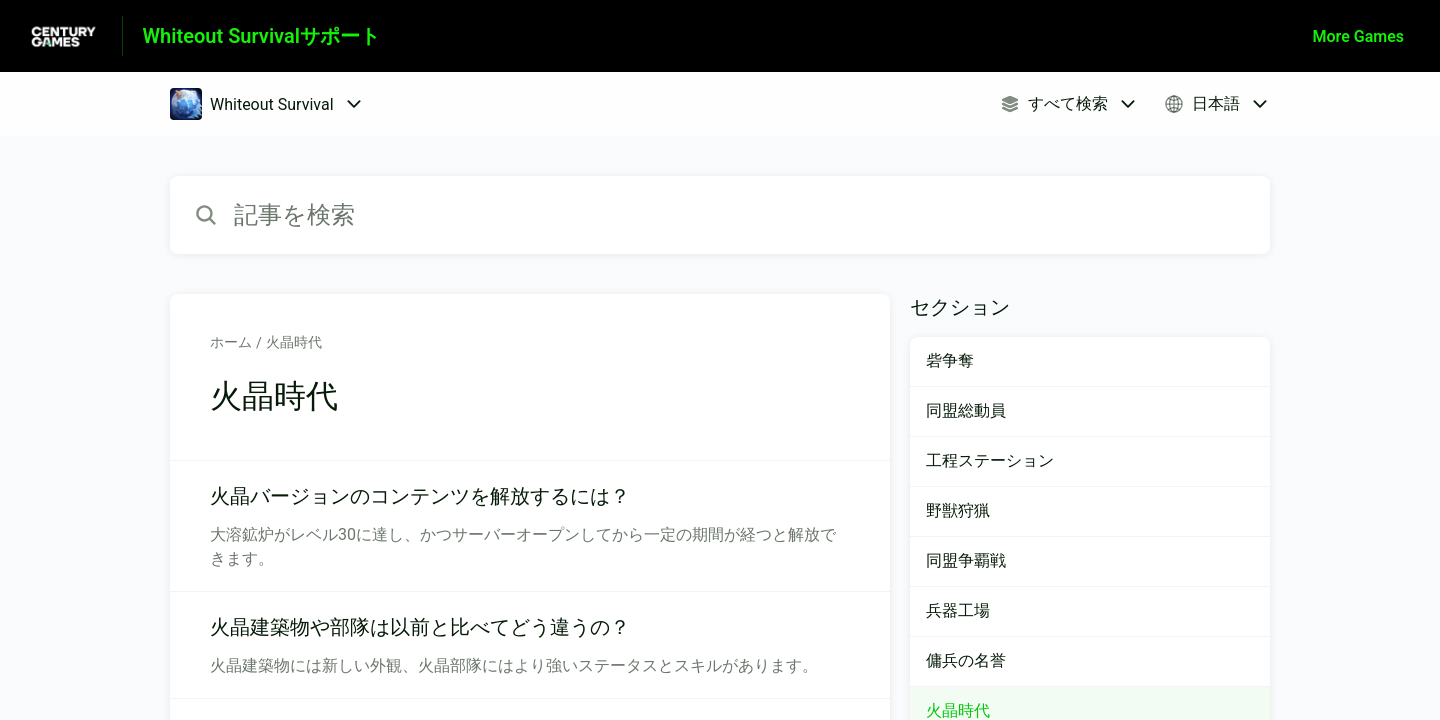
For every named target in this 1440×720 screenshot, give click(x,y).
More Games (1358, 36)
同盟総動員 (966, 410)
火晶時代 (294, 342)
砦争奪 (950, 360)
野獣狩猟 (958, 510)
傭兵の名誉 (966, 660)
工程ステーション (990, 460)
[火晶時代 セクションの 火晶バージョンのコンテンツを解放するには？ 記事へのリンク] (530, 526)
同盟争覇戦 (966, 560)
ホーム (231, 342)
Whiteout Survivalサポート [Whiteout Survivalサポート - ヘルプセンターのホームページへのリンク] (261, 36)
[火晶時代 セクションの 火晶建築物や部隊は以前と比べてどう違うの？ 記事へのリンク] (530, 645)
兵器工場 (958, 610)
